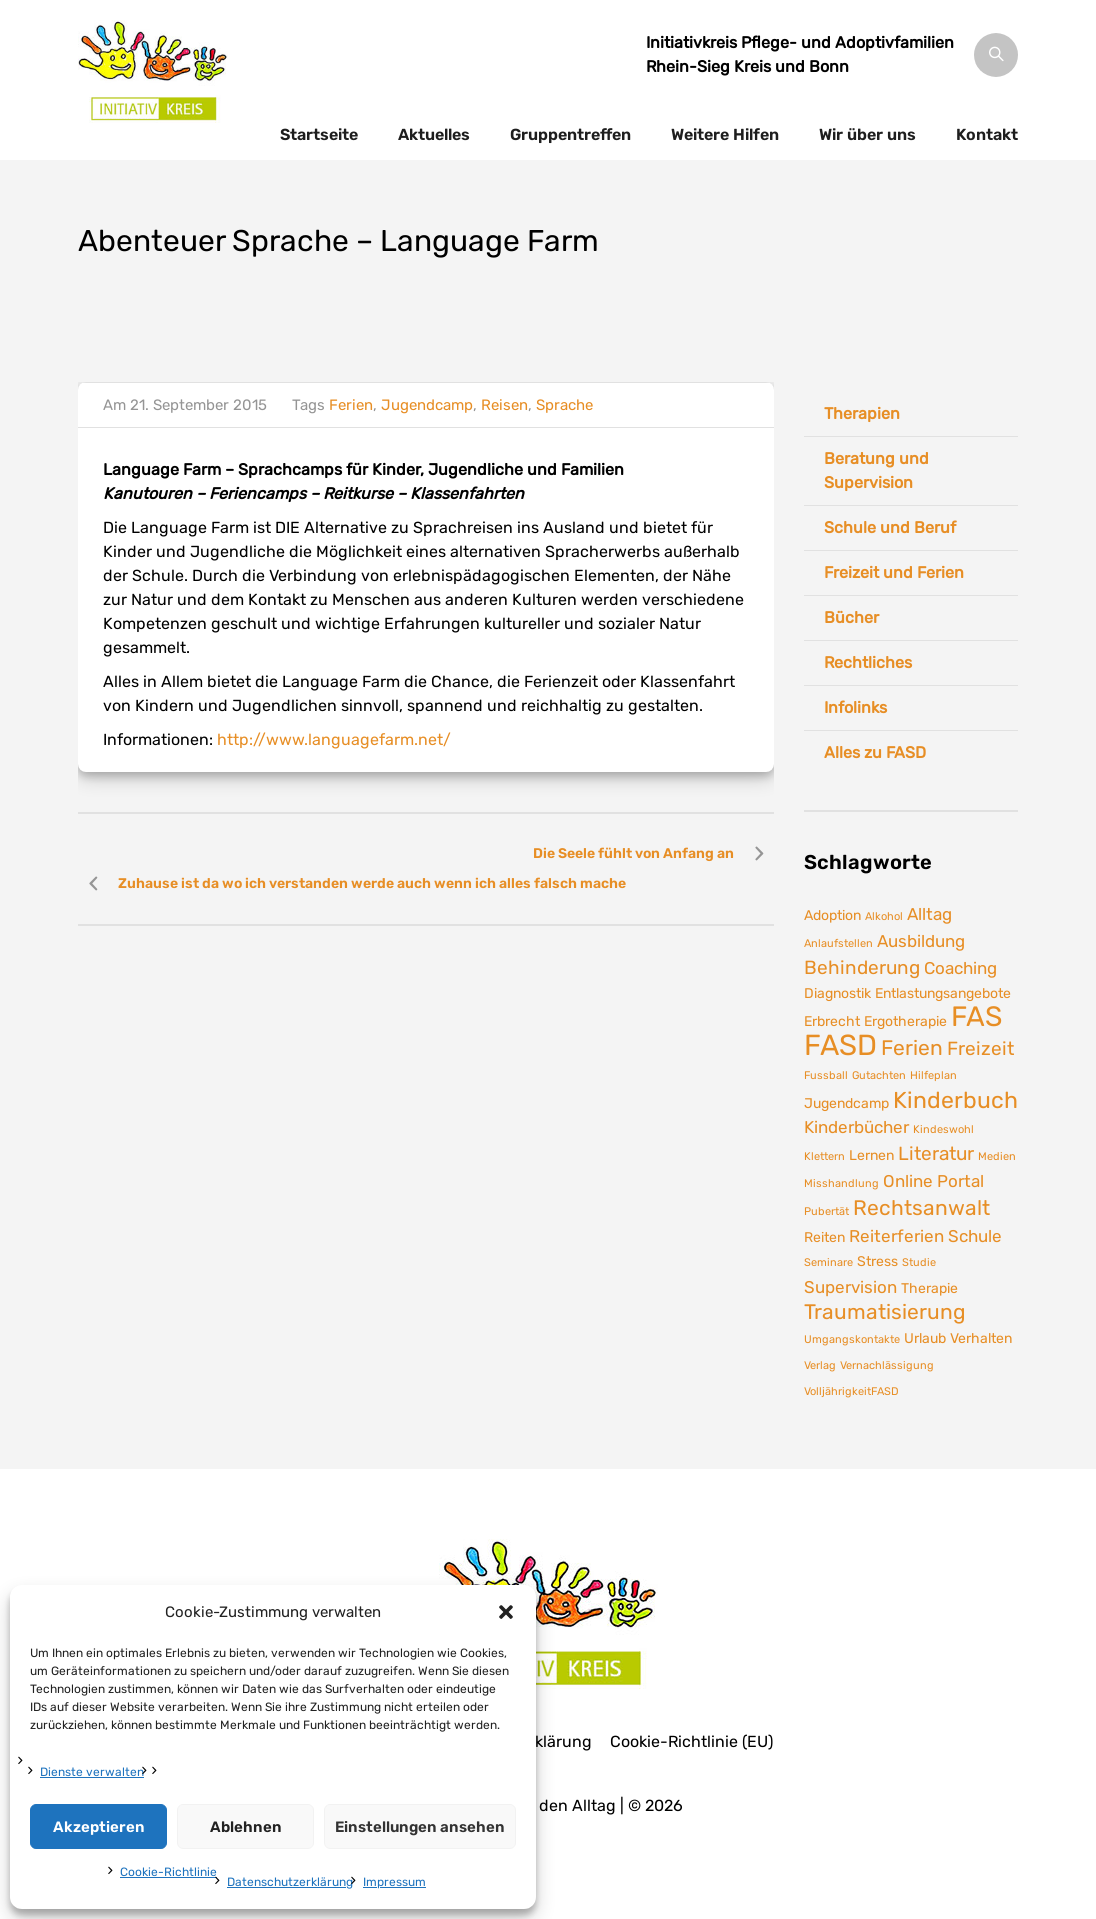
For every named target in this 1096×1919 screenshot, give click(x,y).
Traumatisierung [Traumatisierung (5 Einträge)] (885, 1312)
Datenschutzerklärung (290, 1882)
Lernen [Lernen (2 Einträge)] (871, 1155)
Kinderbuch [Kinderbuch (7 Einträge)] (955, 1100)
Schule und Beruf (890, 527)
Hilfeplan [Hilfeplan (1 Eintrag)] (933, 1075)
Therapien (862, 413)
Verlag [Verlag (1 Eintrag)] (820, 1365)
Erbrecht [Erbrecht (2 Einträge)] (832, 1021)
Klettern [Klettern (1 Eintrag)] (824, 1156)
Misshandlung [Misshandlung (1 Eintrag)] (841, 1183)
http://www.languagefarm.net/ (334, 739)
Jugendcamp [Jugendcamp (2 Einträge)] (846, 1103)
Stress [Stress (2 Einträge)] (877, 1261)
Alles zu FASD (875, 752)
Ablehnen (246, 1827)
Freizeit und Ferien (894, 572)
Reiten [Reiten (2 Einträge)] (824, 1237)
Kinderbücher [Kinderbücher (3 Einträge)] (856, 1127)
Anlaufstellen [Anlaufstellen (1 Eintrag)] (838, 943)
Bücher (851, 617)
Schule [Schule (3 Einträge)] (975, 1236)
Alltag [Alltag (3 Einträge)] (929, 914)
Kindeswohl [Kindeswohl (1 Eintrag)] (943, 1129)
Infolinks (855, 707)
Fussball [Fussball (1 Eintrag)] (826, 1075)
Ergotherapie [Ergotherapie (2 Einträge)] (905, 1021)
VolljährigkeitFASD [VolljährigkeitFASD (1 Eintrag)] (851, 1391)
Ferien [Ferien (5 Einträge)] (912, 1048)
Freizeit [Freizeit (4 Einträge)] (980, 1048)
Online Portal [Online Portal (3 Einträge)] (933, 1181)
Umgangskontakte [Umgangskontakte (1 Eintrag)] (852, 1339)
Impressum (394, 1882)
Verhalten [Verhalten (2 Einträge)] (981, 1338)
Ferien (351, 405)
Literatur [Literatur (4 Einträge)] (936, 1153)
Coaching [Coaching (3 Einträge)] (960, 968)
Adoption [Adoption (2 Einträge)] (832, 915)
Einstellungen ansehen (420, 1827)
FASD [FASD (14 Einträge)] (840, 1045)
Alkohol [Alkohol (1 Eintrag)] (884, 916)
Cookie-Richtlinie (168, 1872)
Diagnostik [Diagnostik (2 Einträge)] (837, 993)
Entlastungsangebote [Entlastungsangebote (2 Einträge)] (943, 993)
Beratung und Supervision (876, 470)
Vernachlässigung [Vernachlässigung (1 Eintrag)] (887, 1365)
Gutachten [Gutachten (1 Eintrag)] (879, 1075)
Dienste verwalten (92, 1772)
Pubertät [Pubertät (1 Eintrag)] (826, 1211)
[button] (506, 1612)
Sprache (564, 405)
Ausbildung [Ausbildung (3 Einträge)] (921, 941)
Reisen (504, 405)
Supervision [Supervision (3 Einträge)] (850, 1287)
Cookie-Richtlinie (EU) (691, 1742)
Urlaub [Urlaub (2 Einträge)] (925, 1338)
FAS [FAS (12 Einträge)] (976, 1016)
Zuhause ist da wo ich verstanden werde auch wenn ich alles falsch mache (372, 883)
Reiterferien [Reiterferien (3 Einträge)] (896, 1236)
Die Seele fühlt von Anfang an (633, 853)
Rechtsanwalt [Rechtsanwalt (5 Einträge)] (921, 1208)
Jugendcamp (427, 405)
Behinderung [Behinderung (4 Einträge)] (862, 967)
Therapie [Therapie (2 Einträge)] (929, 1288)
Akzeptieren (99, 1827)
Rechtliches (868, 662)
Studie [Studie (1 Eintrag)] (919, 1262)
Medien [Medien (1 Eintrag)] (997, 1156)
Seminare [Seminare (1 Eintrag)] (828, 1262)
